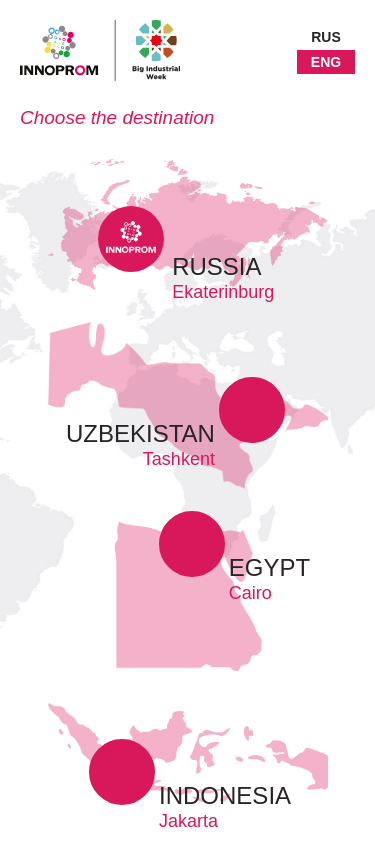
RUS (326, 37)
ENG (326, 62)
